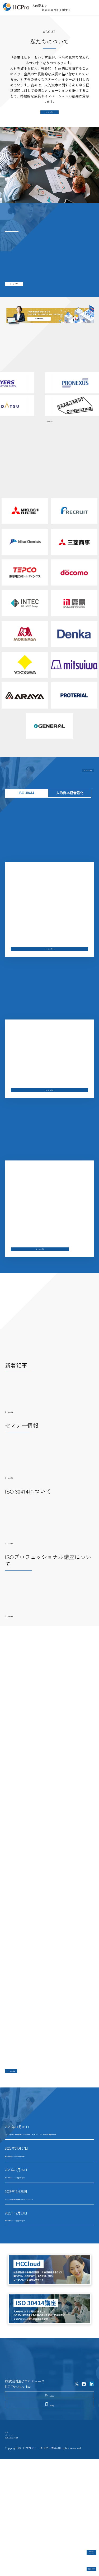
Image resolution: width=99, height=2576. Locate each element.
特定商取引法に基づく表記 (25, 2551)
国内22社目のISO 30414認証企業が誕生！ (38, 2240)
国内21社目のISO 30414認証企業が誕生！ (38, 2283)
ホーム (10, 2534)
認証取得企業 (82, 2565)
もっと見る (50, 115)
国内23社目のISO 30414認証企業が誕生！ (38, 2218)
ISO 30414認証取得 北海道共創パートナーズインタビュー (49, 2261)
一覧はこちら (49, 434)
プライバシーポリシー (22, 2542)
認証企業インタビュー (82, 2547)
